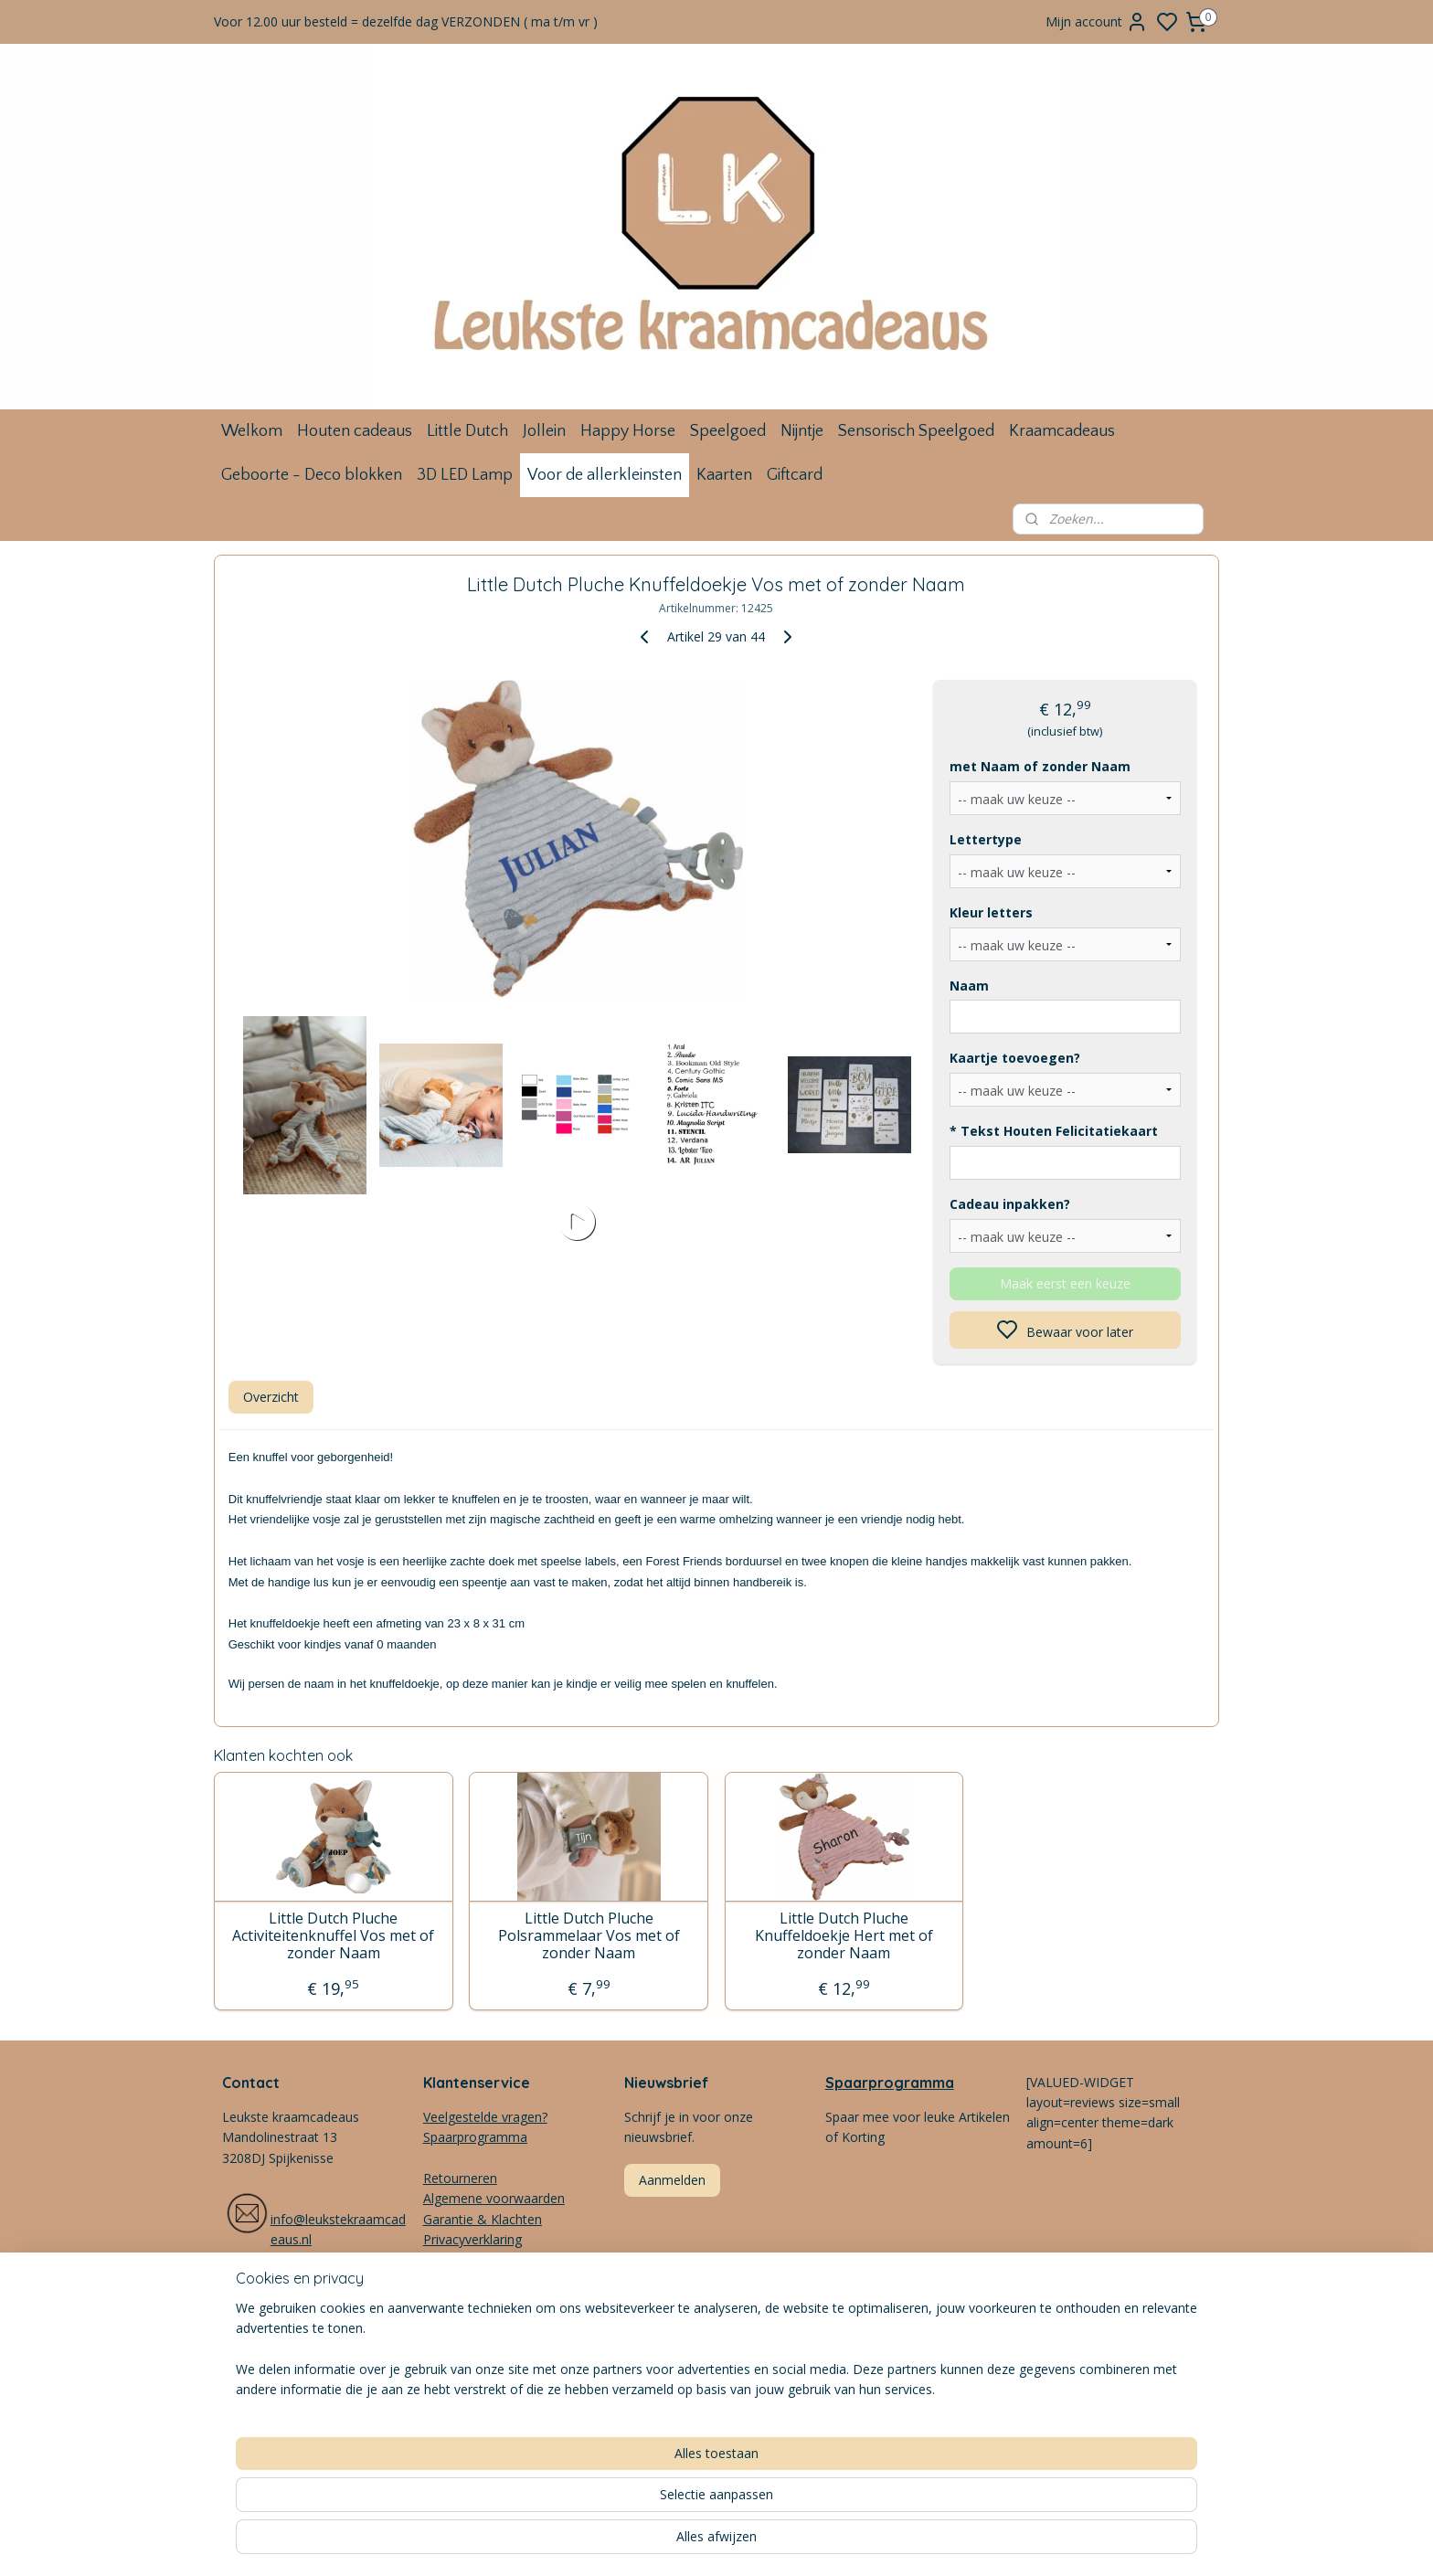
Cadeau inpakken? (1010, 1204)
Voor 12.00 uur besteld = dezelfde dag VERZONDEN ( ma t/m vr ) (406, 21)
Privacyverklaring (472, 2239)
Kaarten (724, 475)
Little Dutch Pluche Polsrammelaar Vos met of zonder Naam (589, 1936)
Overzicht (271, 1396)
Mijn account (1097, 22)
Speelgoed (728, 431)
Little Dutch (467, 431)
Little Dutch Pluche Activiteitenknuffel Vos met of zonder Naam (333, 1936)
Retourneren (460, 2178)
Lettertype (986, 839)
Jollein (544, 431)
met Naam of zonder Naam (1040, 766)
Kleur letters (991, 912)
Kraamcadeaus (1062, 431)
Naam (969, 985)
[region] (596, 2504)
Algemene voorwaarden (494, 2198)
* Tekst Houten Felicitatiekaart (1054, 1131)
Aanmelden (672, 2180)
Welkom (251, 431)
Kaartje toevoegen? (1015, 1057)
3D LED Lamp (465, 475)
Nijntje (801, 431)
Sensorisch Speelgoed (916, 431)
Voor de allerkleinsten (604, 475)
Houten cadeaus (354, 431)
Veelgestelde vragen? (485, 2116)
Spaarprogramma (889, 2082)
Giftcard (795, 475)
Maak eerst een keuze (1065, 1283)
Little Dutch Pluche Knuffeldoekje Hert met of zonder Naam (844, 1936)
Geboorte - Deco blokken (311, 475)
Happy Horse (627, 431)
